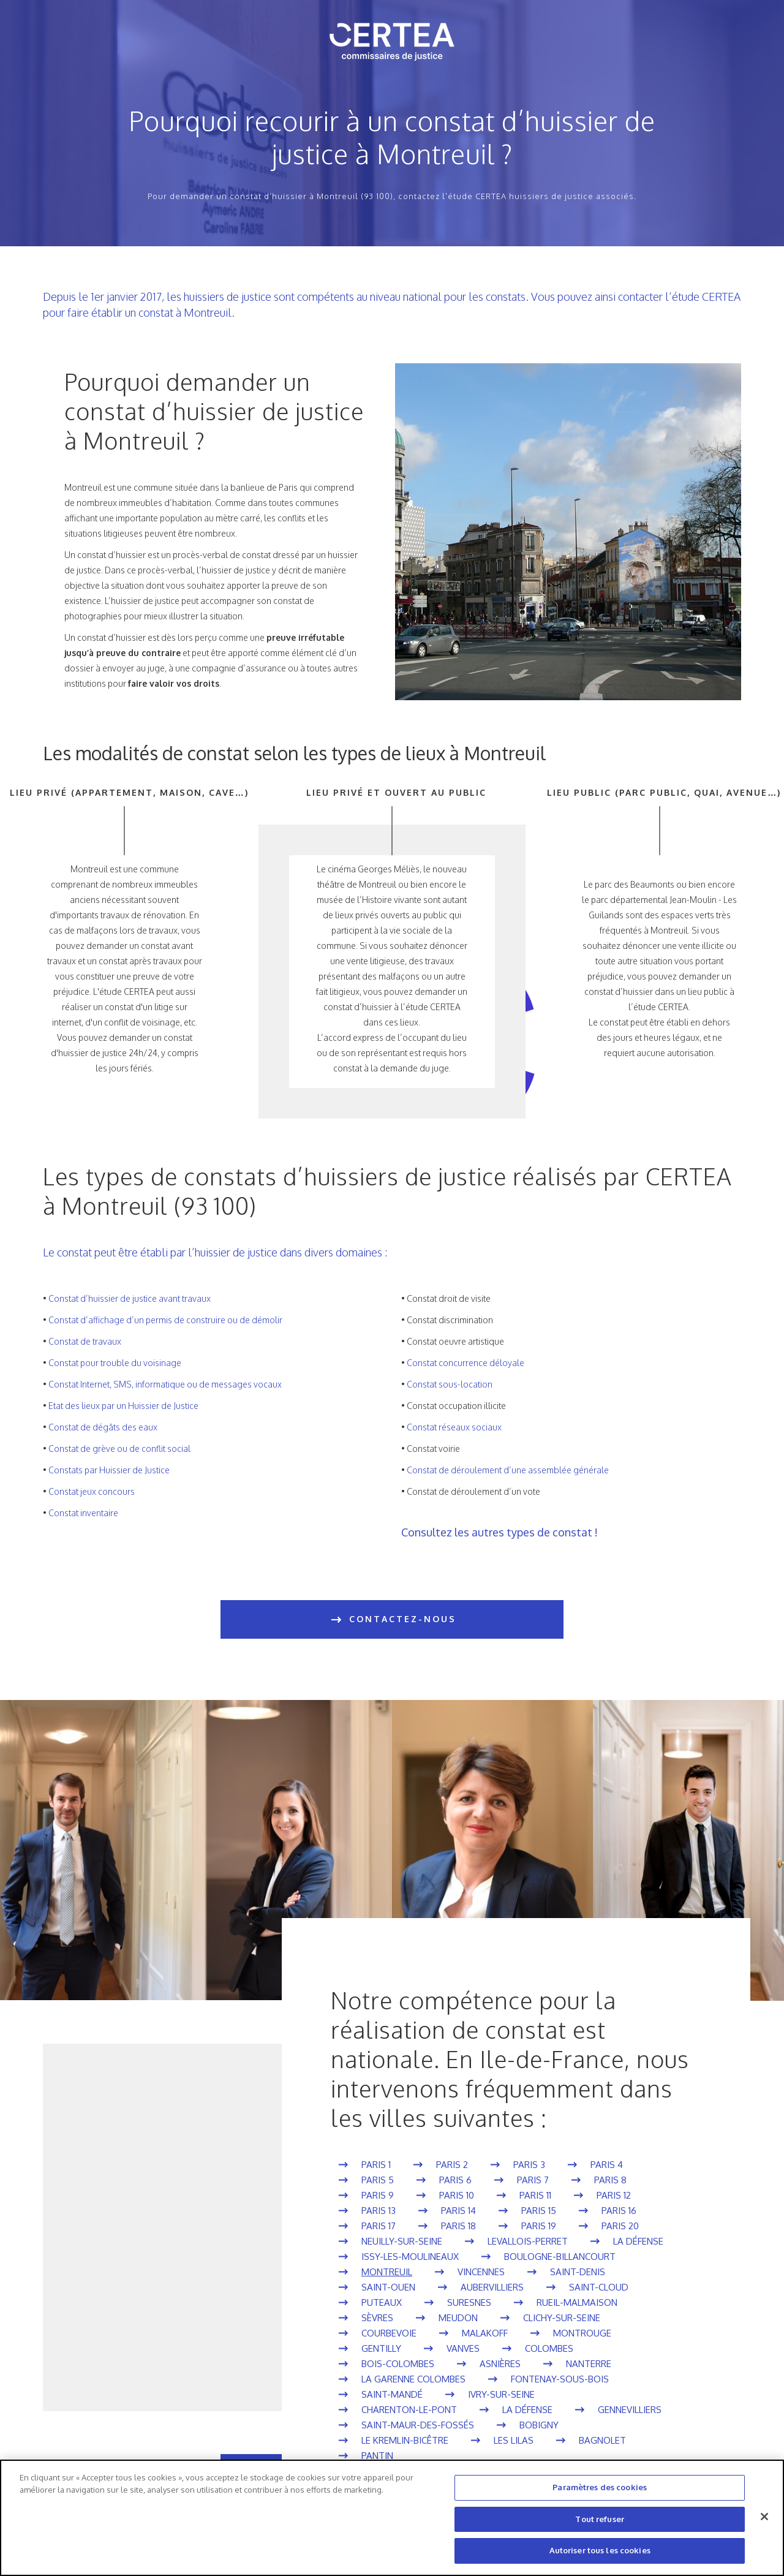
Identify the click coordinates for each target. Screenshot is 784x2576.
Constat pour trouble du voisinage (114, 1363)
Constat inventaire (83, 1513)
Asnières (500, 2364)
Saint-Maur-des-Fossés (417, 2425)
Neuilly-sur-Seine (401, 2241)
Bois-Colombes (397, 2364)
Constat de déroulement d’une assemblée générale (508, 1470)
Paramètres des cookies (599, 2487)
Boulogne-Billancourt (560, 2256)
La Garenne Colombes (413, 2379)
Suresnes (469, 2302)
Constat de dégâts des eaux (102, 1427)
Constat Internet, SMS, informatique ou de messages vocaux (165, 1384)
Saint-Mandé (392, 2394)
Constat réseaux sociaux (454, 1427)
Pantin (377, 2455)
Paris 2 (452, 2164)
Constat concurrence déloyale (465, 1363)
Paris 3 (529, 2164)
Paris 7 (533, 2180)
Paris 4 (606, 2164)
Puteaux (381, 2302)
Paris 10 (456, 2195)
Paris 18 (458, 2226)
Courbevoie (389, 2333)
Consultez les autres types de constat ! (499, 1532)
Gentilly (381, 2348)
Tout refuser (599, 2519)
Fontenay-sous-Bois (560, 2379)
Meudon (458, 2318)
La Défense (638, 2241)
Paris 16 (618, 2210)
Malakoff (485, 2333)
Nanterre (588, 2364)
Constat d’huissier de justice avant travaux (129, 1298)
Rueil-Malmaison (577, 2302)
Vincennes (481, 2272)
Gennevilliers (630, 2409)
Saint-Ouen (388, 2287)
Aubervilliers (492, 2287)
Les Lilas (513, 2440)
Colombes (549, 2348)
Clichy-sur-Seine (561, 2318)
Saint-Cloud (598, 2287)
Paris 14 (458, 2210)
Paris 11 (535, 2195)
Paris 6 (455, 2180)
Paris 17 (378, 2226)
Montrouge (582, 2333)
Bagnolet (602, 2440)
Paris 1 (376, 2164)
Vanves (463, 2348)
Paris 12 (614, 2195)
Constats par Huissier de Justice (109, 1470)
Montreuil (386, 2272)
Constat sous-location (449, 1384)
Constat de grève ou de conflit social (119, 1448)
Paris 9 (377, 2195)
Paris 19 (538, 2226)
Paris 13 (378, 2210)
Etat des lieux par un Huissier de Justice (123, 1405)
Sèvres (377, 2318)
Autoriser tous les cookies (599, 2550)
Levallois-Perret (528, 2241)
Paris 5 (377, 2180)
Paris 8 (610, 2180)
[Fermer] (764, 2516)
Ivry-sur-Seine (501, 2394)
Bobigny (539, 2425)
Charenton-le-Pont (409, 2409)
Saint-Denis (577, 2272)
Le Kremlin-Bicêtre (404, 2440)
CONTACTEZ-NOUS (392, 1620)
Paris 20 (620, 2226)
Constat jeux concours (91, 1491)
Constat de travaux (84, 1341)
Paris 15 (538, 2210)
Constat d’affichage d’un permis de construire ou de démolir (165, 1320)
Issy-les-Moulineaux (410, 2256)
